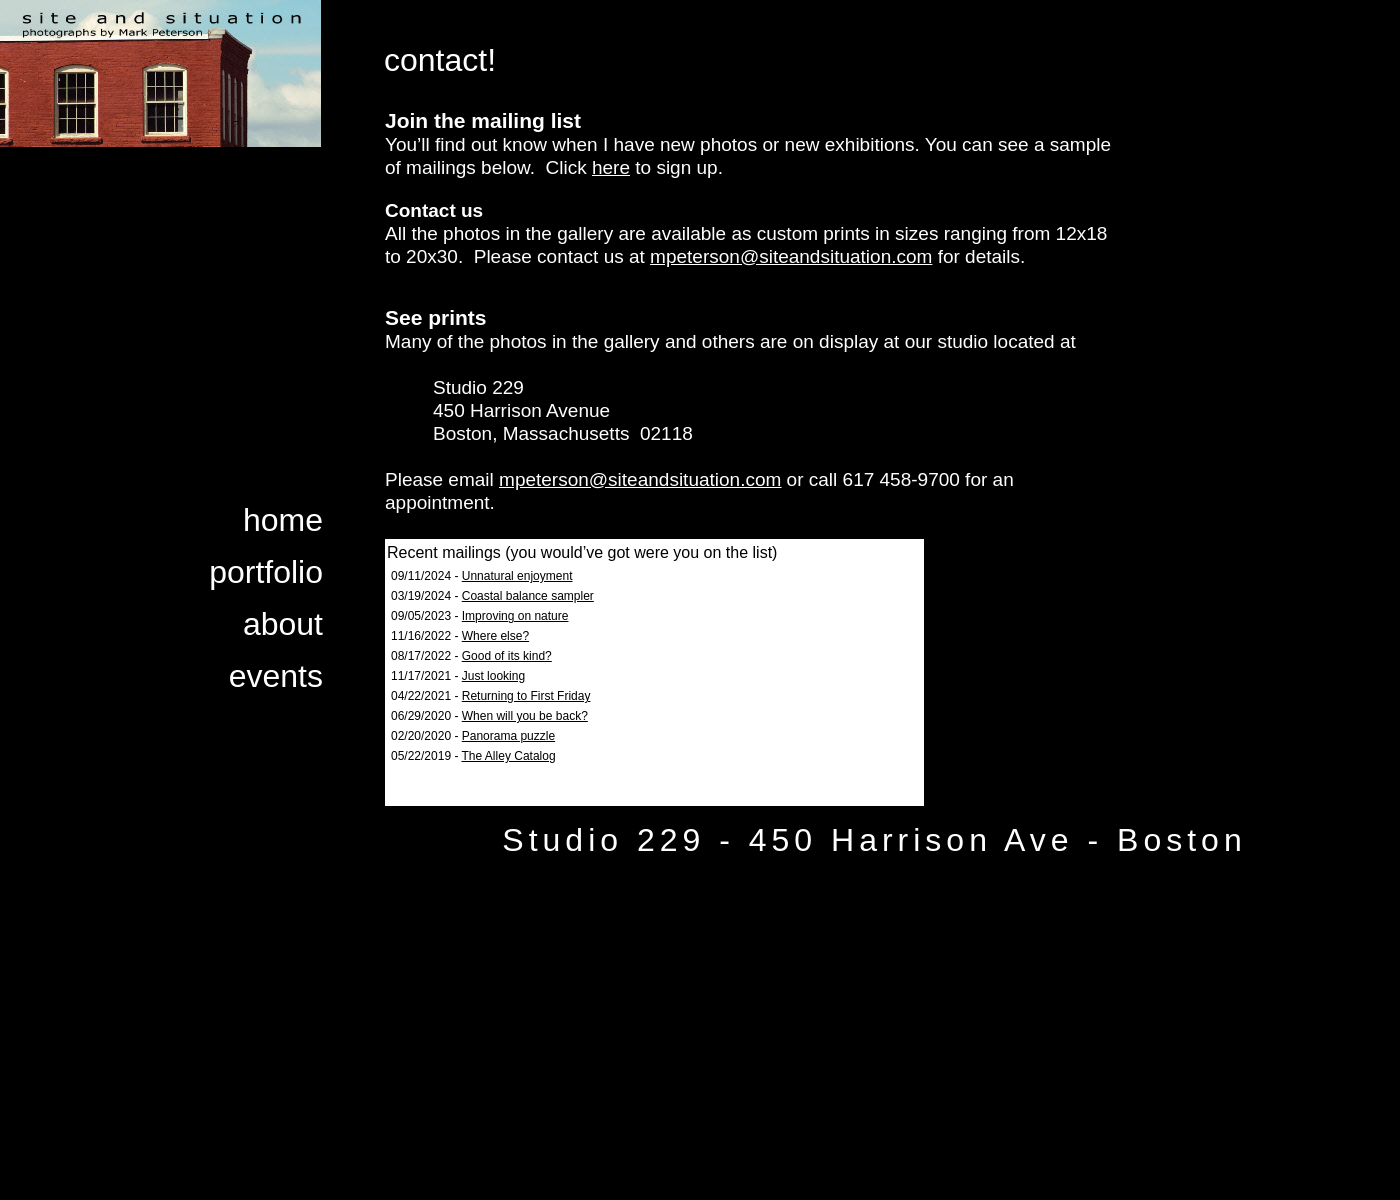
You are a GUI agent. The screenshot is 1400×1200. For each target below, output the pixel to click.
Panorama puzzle (508, 736)
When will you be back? (525, 716)
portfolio (266, 572)
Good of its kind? (507, 656)
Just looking (493, 676)
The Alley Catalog (509, 756)
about (283, 624)
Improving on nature (515, 616)
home (283, 520)
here (611, 167)
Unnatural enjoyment (517, 576)
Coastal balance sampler (528, 596)
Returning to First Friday (526, 696)
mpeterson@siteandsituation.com (791, 256)
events (276, 676)
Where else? (495, 636)
